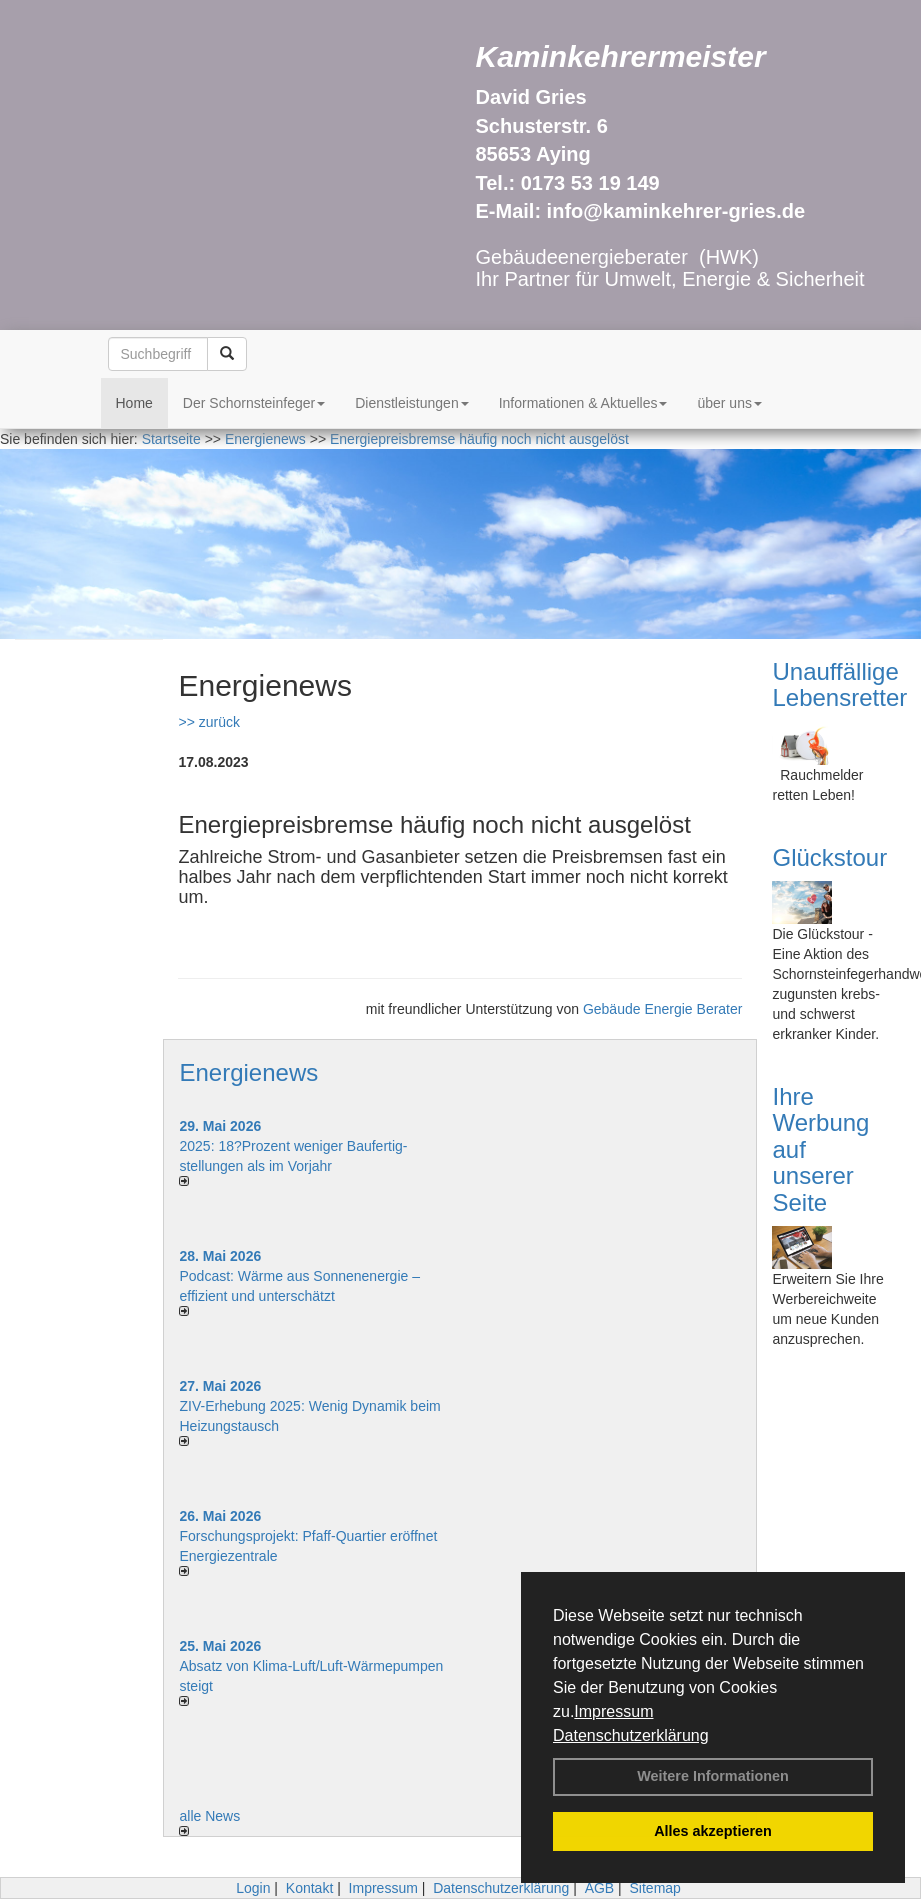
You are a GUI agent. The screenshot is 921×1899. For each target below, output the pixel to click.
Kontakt (309, 1888)
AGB (600, 1888)
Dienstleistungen (412, 403)
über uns (729, 403)
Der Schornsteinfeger (254, 403)
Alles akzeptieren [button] (713, 1831)
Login (253, 1888)
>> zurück (208, 722)
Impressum (613, 1711)
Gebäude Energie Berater (663, 1009)
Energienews (248, 1072)
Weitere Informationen (713, 1776)
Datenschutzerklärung (631, 1735)
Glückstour (829, 857)
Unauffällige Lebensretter (839, 684)
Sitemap (655, 1888)
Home (134, 403)
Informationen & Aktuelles (583, 403)
